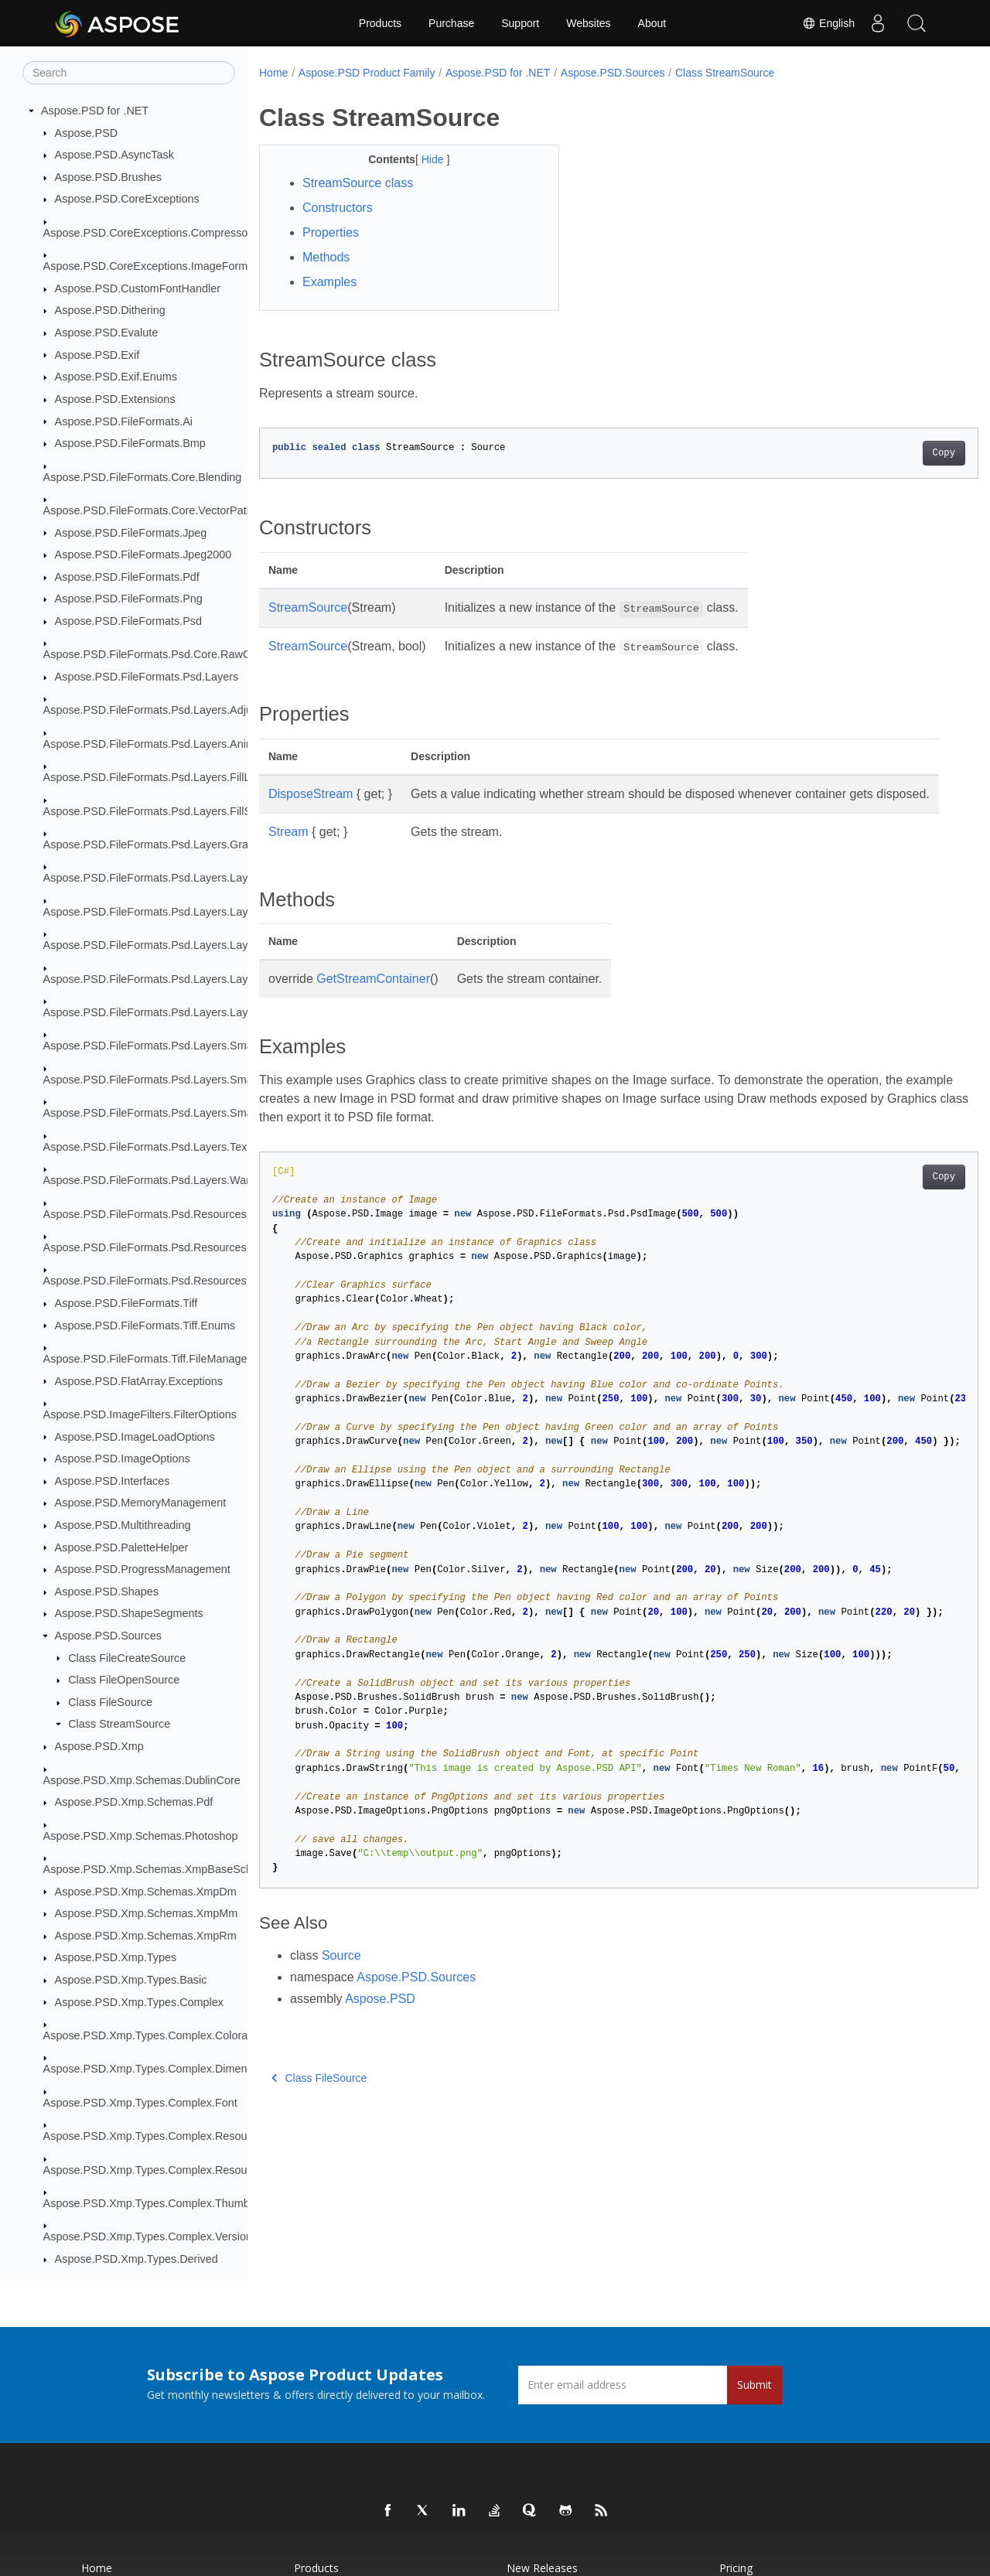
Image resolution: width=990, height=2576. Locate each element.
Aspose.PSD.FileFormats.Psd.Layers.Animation (161, 744)
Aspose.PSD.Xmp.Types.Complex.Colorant (150, 2035)
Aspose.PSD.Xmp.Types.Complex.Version (147, 2236)
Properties (330, 232)
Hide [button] (423, 159)
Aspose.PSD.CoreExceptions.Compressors (150, 233)
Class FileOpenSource (123, 1680)
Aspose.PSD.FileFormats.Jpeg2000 (143, 554)
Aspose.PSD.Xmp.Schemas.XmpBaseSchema (158, 1869)
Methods (326, 257)
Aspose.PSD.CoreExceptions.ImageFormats (153, 266)
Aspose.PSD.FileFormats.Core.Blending (142, 477)
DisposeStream (310, 793)
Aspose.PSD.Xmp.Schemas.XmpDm (146, 1891)
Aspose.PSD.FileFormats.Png (129, 598)
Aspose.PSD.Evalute (107, 332)
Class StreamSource (119, 1724)
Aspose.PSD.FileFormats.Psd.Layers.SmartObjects (170, 1113)
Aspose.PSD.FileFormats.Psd (128, 621)
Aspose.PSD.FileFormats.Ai (124, 421)
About (652, 23)
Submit (754, 2384)
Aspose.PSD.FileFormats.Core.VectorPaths (150, 510)
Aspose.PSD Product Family (367, 73)
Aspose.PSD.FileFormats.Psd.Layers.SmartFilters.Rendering (193, 1079)
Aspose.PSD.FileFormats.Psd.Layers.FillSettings (164, 811)
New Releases (542, 2568)
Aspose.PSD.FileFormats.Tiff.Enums (145, 1325)
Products (380, 23)
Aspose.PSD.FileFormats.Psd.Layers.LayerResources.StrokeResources (221, 979)
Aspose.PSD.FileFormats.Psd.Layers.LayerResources (177, 912)
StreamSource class (357, 182)
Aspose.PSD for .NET (94, 110)
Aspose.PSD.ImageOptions (122, 1458)
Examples (329, 281)
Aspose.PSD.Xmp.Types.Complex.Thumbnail (155, 2203)
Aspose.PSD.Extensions (115, 399)
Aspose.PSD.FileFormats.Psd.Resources (145, 1214)
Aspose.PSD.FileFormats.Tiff (126, 1303)
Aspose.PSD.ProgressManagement (142, 1569)
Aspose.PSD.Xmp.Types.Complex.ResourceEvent (167, 2136)
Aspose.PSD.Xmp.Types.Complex (139, 2002)
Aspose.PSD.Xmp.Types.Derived (136, 2259)
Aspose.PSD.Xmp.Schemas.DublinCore (142, 1780)
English (828, 23)
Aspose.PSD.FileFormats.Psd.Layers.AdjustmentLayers (181, 710)
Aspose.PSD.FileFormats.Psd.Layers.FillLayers (160, 777)
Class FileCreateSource (127, 1658)
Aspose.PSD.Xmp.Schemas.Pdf (134, 1802)
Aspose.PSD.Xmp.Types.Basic (131, 1980)
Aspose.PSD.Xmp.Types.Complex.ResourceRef (161, 2170)
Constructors (337, 207)
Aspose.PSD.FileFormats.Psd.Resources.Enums (164, 1247)
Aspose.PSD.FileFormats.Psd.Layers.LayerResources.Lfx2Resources (215, 945)
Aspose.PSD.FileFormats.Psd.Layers (147, 676)
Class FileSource (110, 1702)
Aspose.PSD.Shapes (107, 1591)
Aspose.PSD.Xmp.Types (116, 1957)
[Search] (128, 72)
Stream (288, 850)
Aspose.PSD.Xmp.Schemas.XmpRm (146, 1935)
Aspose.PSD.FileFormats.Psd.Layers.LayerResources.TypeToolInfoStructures (235, 1012)
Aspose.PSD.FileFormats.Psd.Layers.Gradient (158, 844)
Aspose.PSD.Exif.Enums (116, 376)
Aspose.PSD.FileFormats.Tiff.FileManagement (157, 1359)
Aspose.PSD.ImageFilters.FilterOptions (140, 1414)
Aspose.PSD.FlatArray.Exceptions (139, 1381)
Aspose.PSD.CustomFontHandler (137, 288)
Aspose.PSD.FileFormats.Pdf (127, 577)
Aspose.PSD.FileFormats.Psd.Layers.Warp (149, 1180)
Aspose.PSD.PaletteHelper (122, 1547)
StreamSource (307, 607)
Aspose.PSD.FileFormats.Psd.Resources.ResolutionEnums (190, 1280)
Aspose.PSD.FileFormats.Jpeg (131, 533)
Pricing (736, 2568)
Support (520, 23)
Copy (893, 453)
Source (341, 1974)
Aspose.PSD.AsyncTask (114, 154)
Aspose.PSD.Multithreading (123, 1525)
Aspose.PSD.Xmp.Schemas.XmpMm (146, 1913)
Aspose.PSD (86, 133)
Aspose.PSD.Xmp (99, 1746)
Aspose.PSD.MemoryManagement (141, 1502)
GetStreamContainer (373, 997)
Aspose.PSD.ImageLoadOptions (135, 1437)
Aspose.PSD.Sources (108, 1635)
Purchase (451, 23)
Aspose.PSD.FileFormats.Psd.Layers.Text (147, 1147)
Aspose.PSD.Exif (97, 355)
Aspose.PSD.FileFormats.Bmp (130, 443)
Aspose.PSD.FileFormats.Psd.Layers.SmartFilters (166, 1045)
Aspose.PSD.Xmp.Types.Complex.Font (140, 2103)
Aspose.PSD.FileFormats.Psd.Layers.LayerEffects (167, 878)
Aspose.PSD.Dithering (110, 310)
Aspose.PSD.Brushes (108, 177)
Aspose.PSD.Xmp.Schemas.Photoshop (140, 1836)
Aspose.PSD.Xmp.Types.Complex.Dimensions (158, 2069)
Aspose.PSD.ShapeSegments (129, 1613)
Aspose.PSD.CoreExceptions (127, 199)
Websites (588, 23)
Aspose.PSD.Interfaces (112, 1481)
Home (273, 73)
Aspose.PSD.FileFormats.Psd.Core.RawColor (156, 654)
